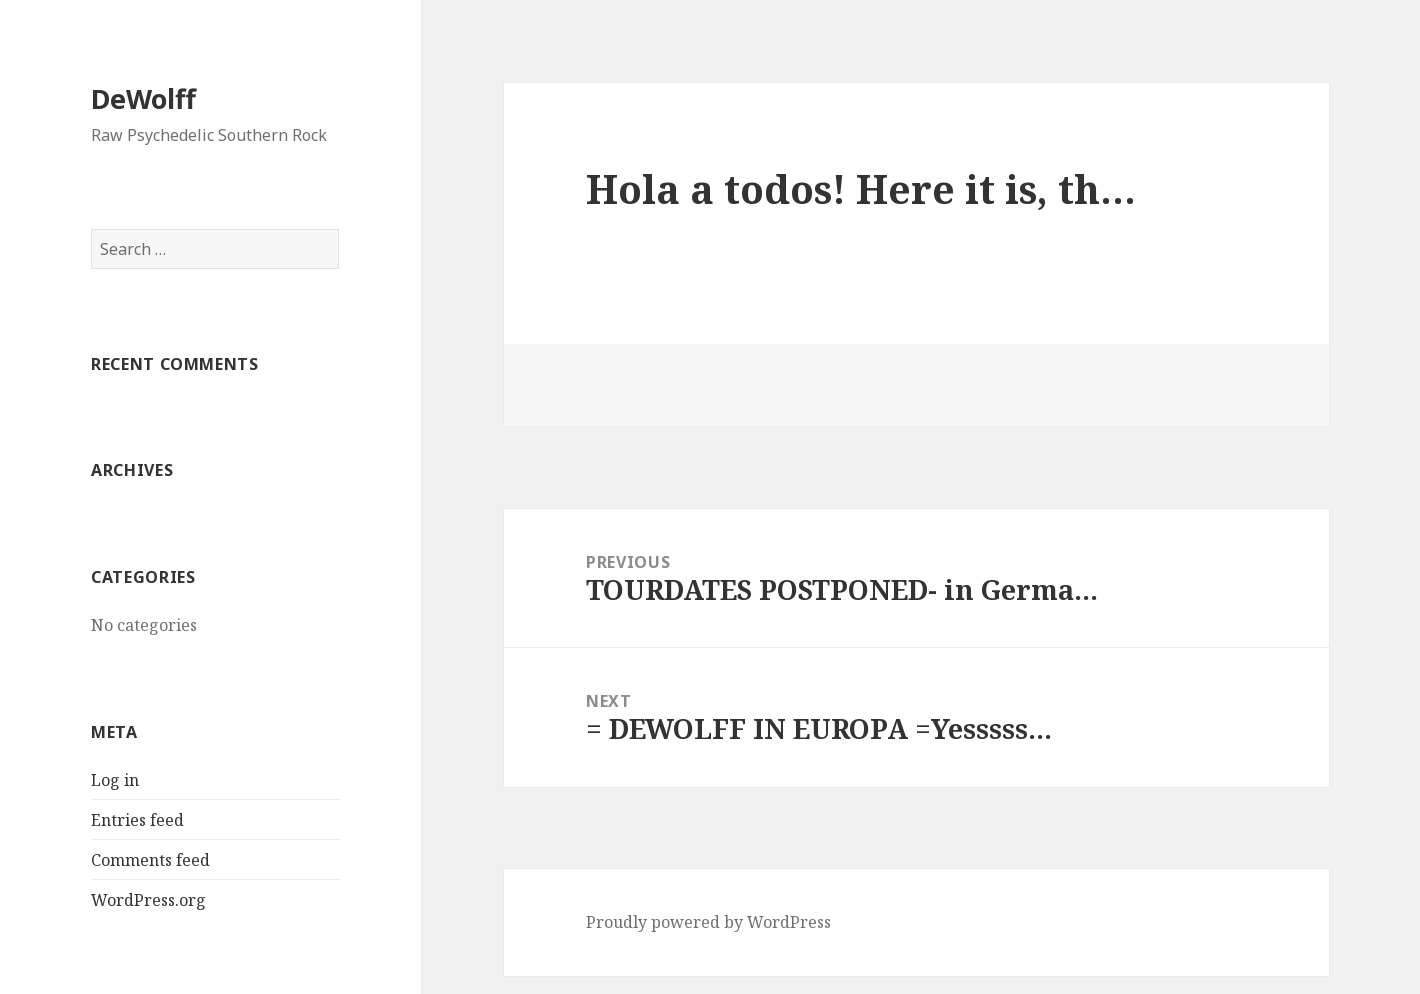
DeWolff (143, 98)
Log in (115, 780)
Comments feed (150, 860)
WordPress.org (148, 900)
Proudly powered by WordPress (708, 922)
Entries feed (137, 820)
